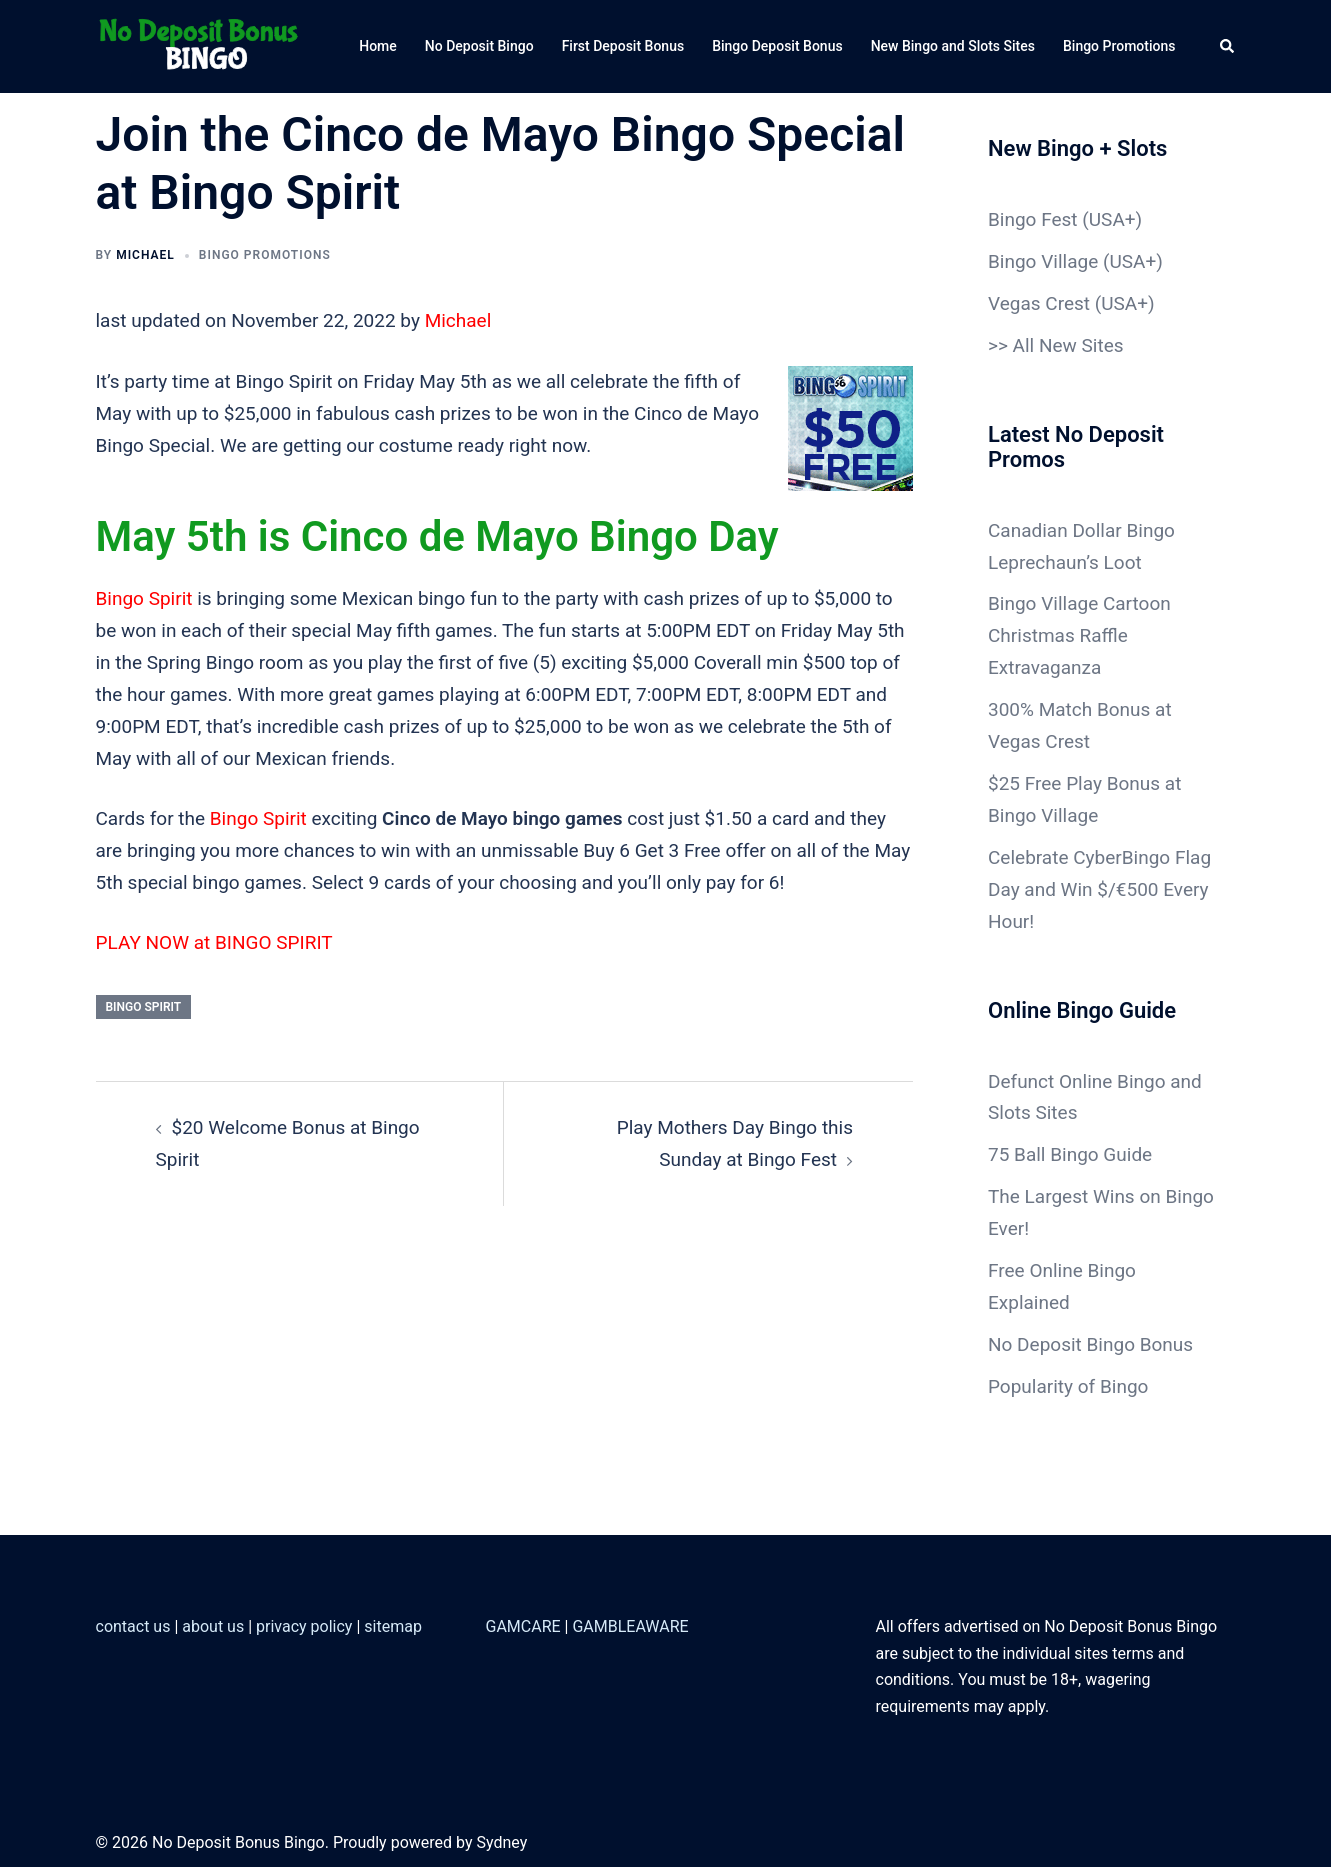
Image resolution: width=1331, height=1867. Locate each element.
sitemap (393, 1626)
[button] (1228, 46)
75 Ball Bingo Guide (1070, 1154)
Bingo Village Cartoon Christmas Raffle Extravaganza (1079, 635)
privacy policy (304, 1626)
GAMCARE (523, 1626)
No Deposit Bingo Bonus (1090, 1344)
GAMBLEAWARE (630, 1626)
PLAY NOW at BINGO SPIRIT (214, 942)
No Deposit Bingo (479, 46)
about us (213, 1626)
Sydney (501, 1842)
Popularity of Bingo (1068, 1386)
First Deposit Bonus (623, 46)
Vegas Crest (1039, 303)
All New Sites (1068, 345)
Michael (145, 255)
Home (378, 46)
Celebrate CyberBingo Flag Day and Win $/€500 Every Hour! (1099, 889)
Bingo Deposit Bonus (777, 46)
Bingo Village (1043, 261)
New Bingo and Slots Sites (953, 46)
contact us (133, 1626)
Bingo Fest (1033, 219)
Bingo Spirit (144, 598)
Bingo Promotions (1119, 46)
